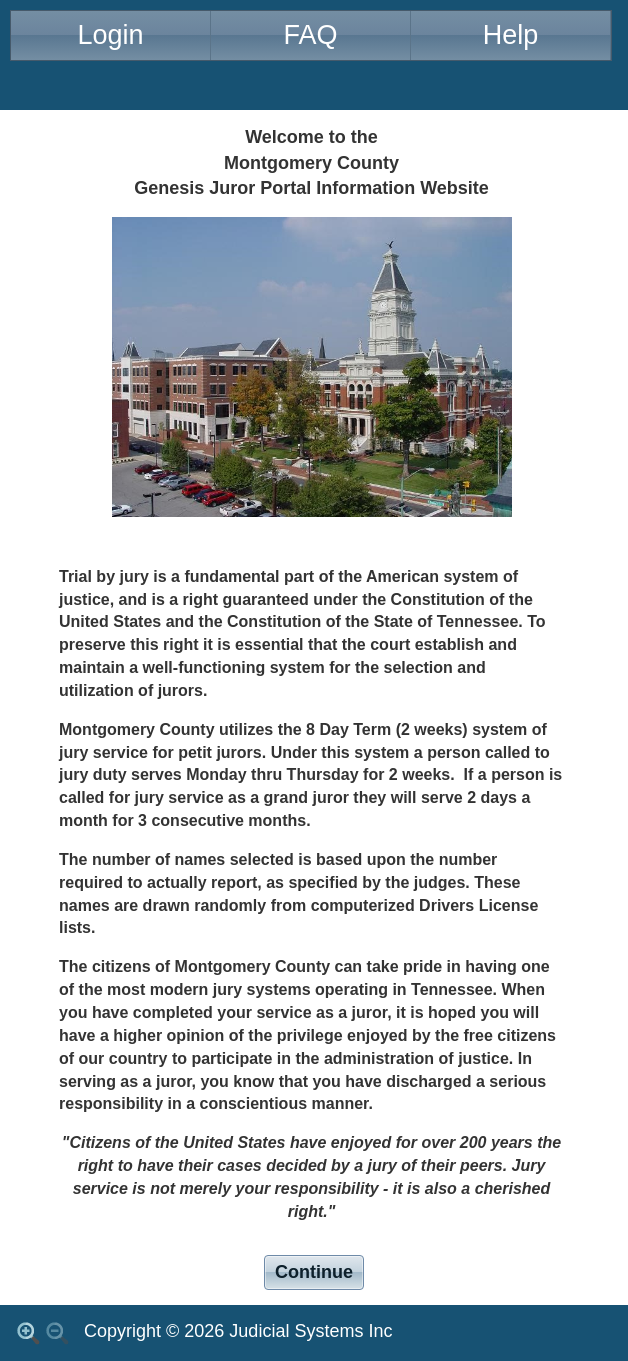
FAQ (310, 35)
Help (511, 35)
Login (110, 35)
